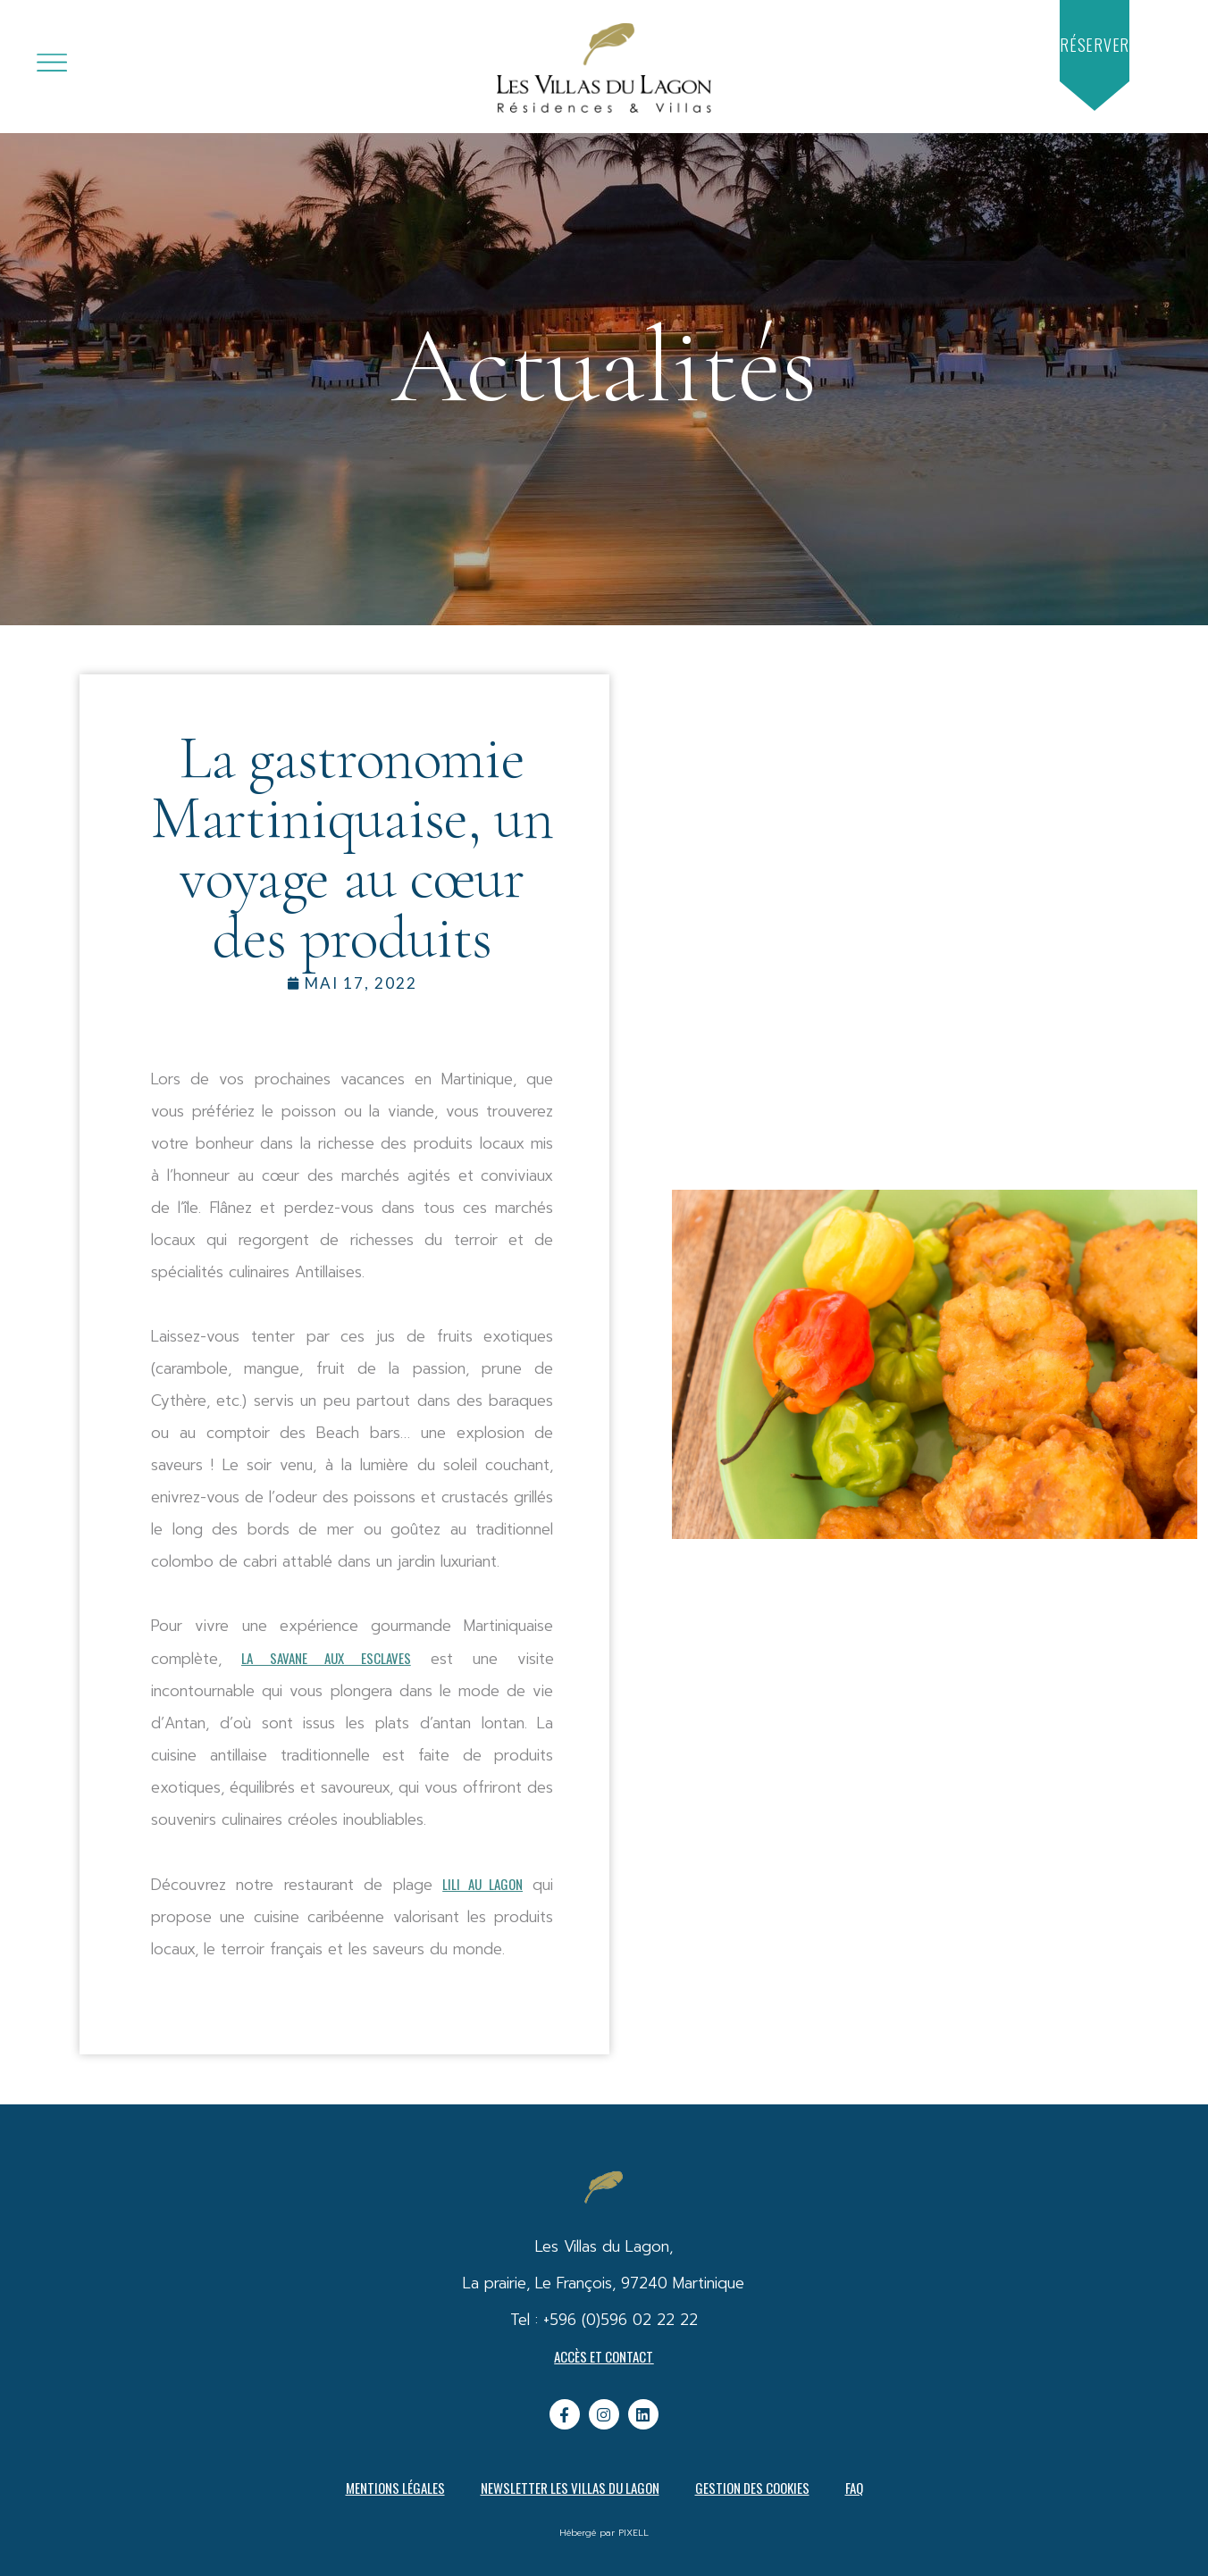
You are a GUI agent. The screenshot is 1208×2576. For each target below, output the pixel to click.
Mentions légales (395, 2487)
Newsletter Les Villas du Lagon (570, 2487)
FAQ (854, 2487)
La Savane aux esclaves (326, 1658)
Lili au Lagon (482, 1884)
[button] (1094, 45)
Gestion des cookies (752, 2487)
